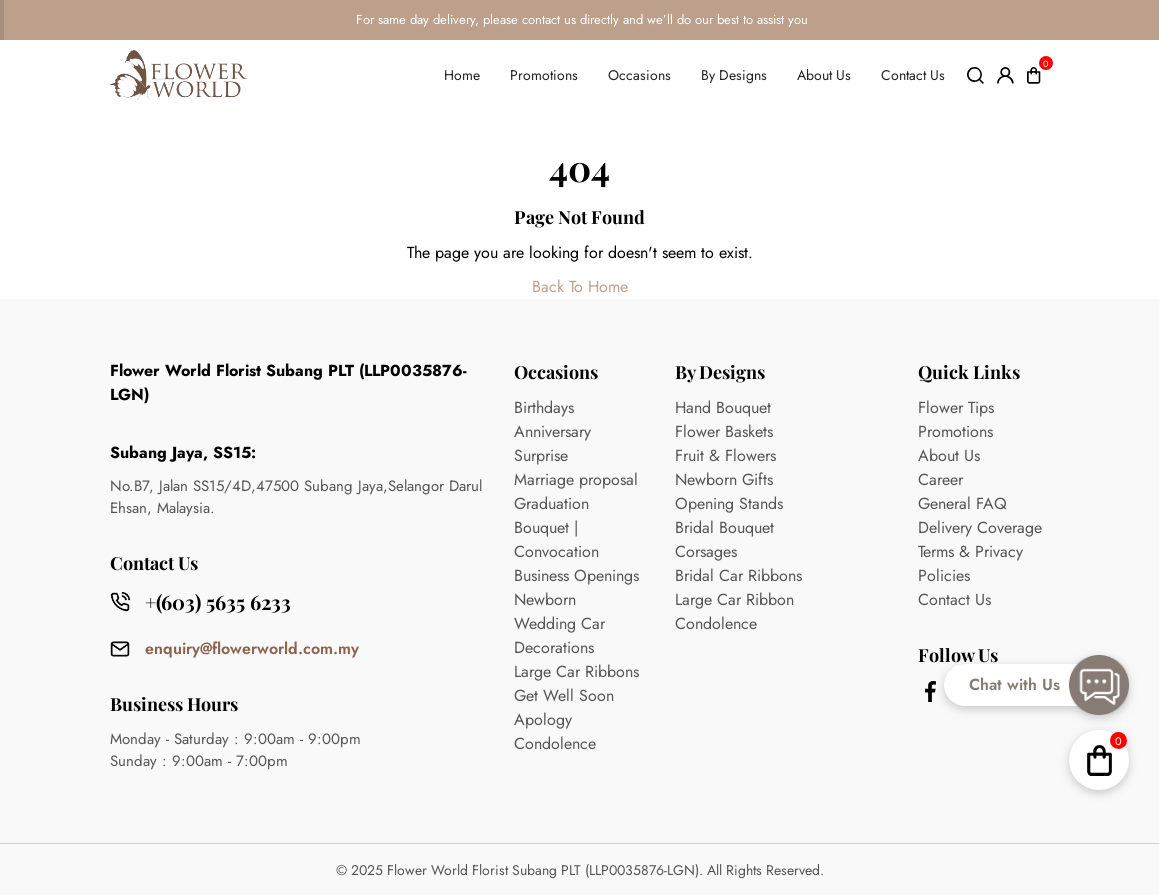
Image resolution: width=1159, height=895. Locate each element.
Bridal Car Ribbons (738, 575)
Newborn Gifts (724, 479)
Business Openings (576, 575)
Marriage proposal (576, 479)
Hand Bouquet (723, 407)
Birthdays (544, 407)
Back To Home (580, 286)
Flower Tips (956, 407)
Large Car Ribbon (734, 599)
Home (462, 75)
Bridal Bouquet (724, 527)
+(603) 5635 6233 (218, 601)
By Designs (734, 75)
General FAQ (962, 503)
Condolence (555, 743)
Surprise (541, 455)
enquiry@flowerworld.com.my (252, 648)
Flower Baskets (724, 431)
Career (940, 479)
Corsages (706, 551)
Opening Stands (729, 503)
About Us (824, 75)
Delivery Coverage (980, 527)
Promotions (544, 75)
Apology (543, 719)
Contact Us (913, 75)
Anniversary (552, 431)
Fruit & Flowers (725, 455)
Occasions (639, 75)
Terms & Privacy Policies (970, 563)
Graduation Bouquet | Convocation (556, 527)
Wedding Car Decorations (559, 635)
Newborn (545, 599)
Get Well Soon (564, 695)
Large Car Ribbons (576, 671)
